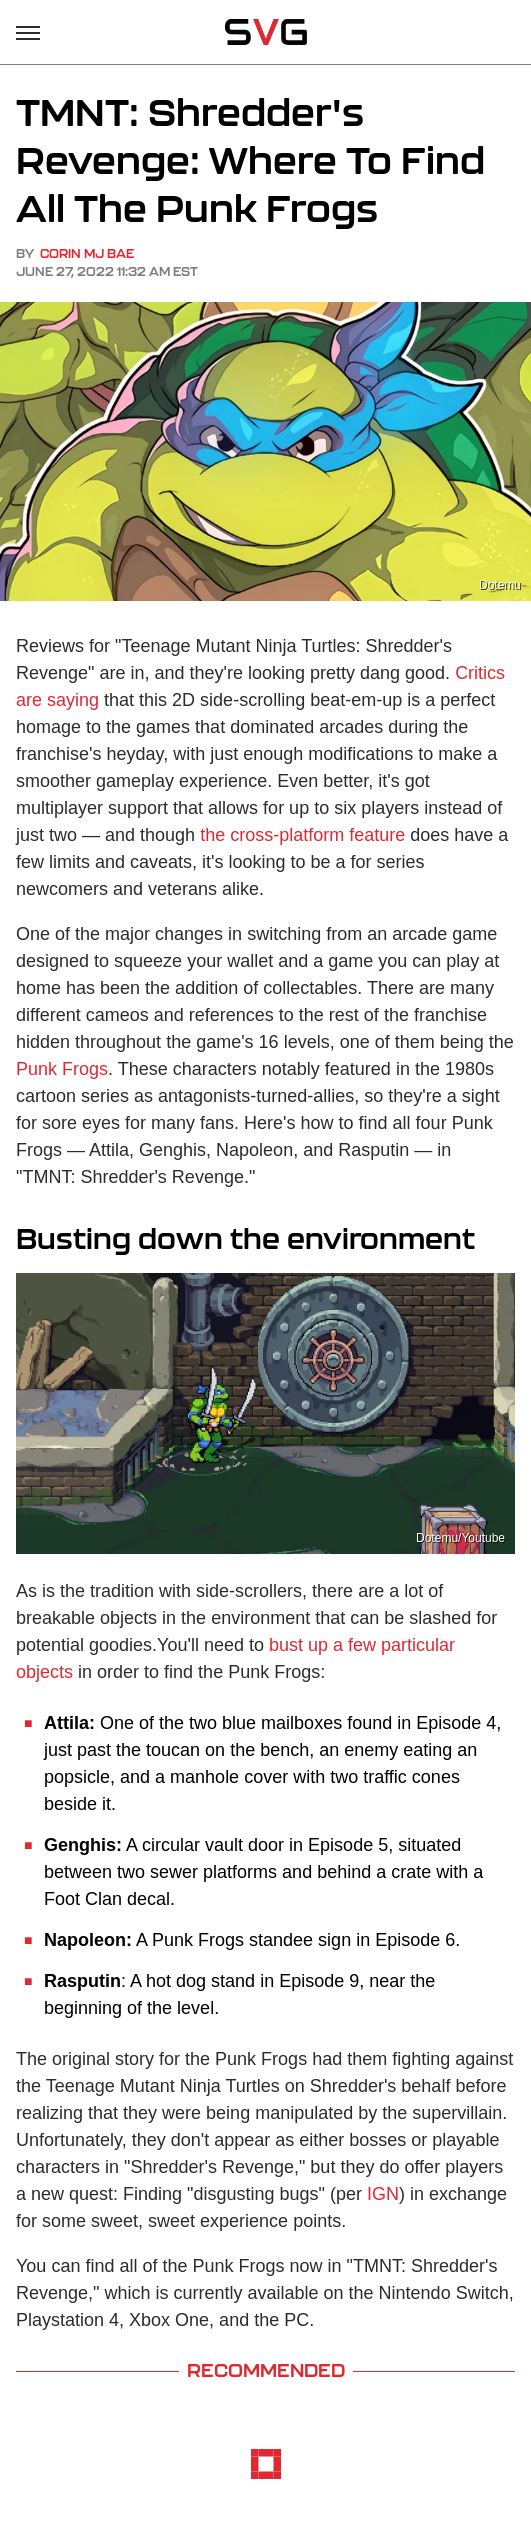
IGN (383, 2194)
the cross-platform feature (302, 835)
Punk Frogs (62, 1069)
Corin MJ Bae (87, 253)
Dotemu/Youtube (460, 1538)
